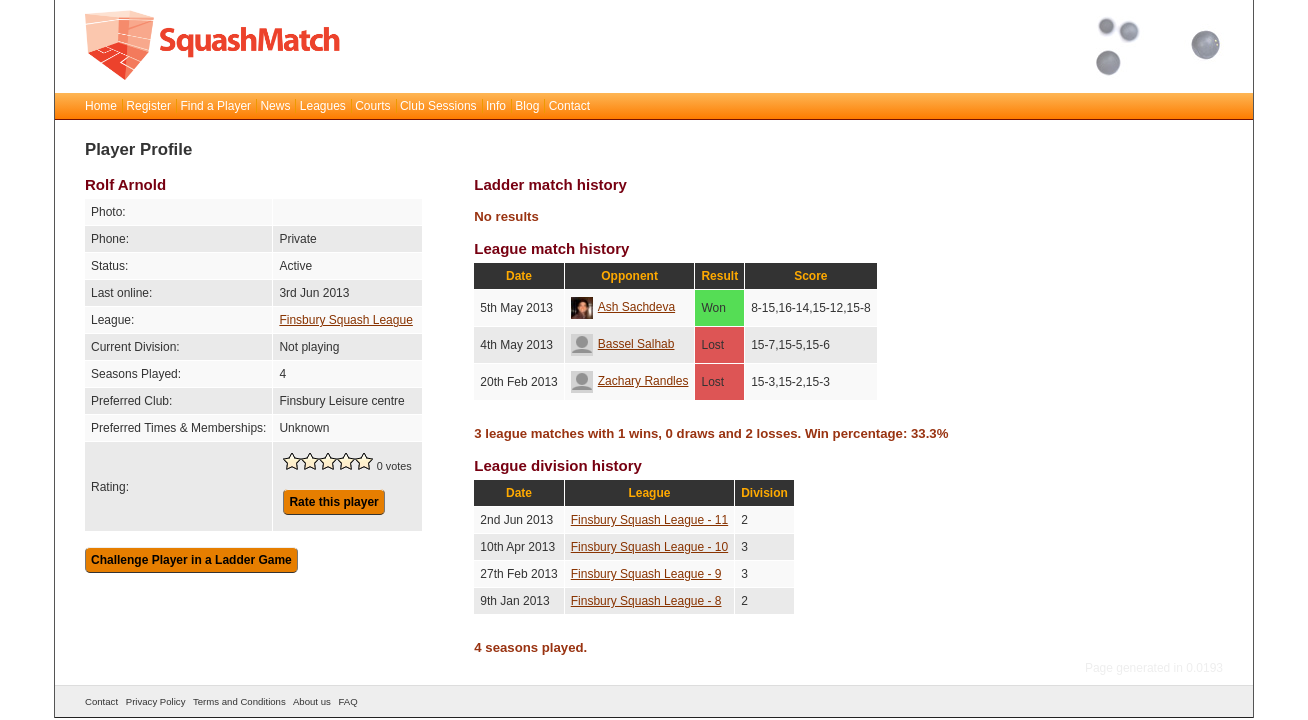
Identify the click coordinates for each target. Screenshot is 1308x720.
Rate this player (333, 502)
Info (496, 106)
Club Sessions (438, 106)
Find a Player (215, 106)
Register (148, 106)
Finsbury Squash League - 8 (646, 601)
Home (101, 106)
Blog (527, 106)
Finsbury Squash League (345, 320)
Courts (372, 106)
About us (312, 701)
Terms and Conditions (239, 701)
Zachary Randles (630, 381)
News (275, 106)
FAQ (347, 701)
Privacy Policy (156, 701)
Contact (569, 106)
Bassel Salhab (623, 344)
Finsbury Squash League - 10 (649, 547)
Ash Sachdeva (623, 307)
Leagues (323, 106)
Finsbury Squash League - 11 (649, 520)
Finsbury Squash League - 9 (646, 574)
